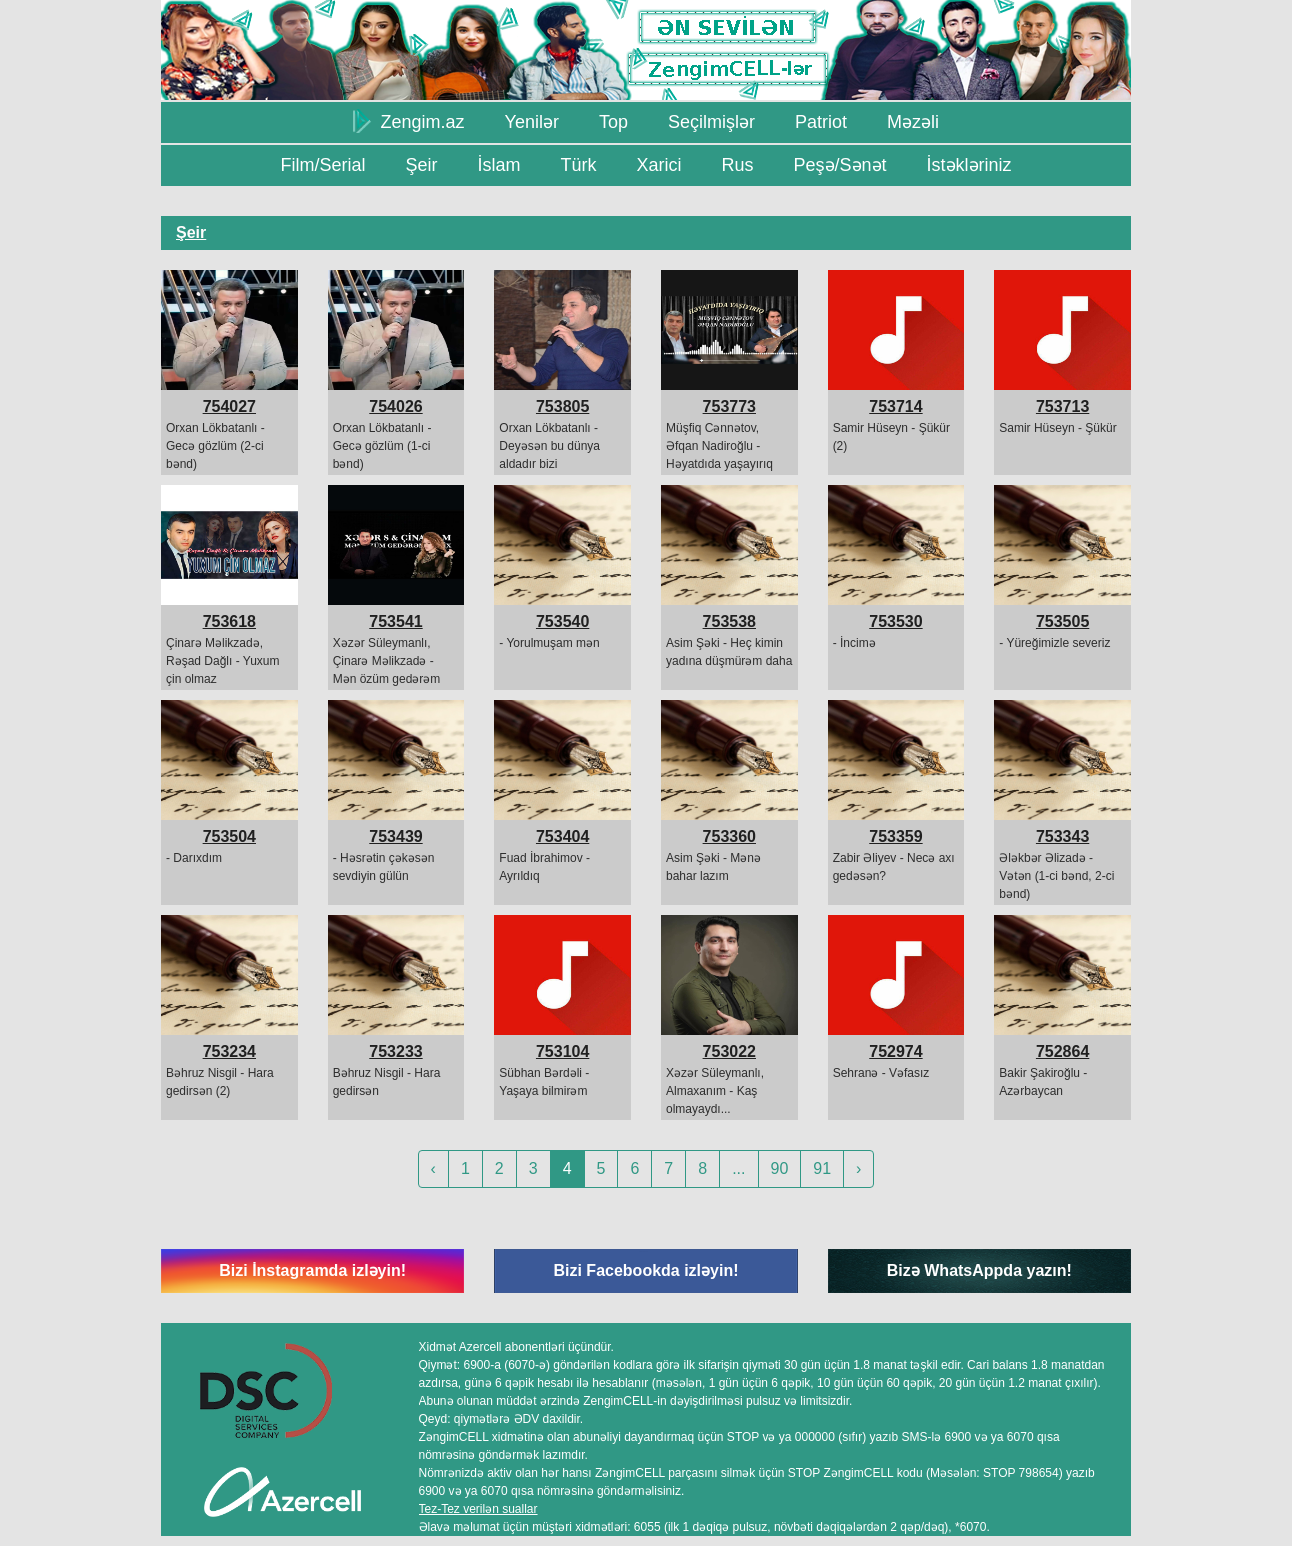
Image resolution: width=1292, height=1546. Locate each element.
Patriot (821, 122)
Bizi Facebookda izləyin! (645, 1270)
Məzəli (913, 122)
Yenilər (532, 122)
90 (780, 1168)
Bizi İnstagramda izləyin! (312, 1270)
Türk (578, 165)
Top (613, 122)
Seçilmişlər (711, 122)
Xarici (658, 165)
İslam (498, 165)
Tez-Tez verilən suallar (478, 1509)
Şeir (421, 165)
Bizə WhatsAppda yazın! (979, 1270)
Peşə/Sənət (840, 165)
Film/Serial (322, 165)
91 (822, 1168)
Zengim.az (409, 121)
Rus (737, 165)
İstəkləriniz (969, 165)
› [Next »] (858, 1168)
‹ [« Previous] (433, 1168)
